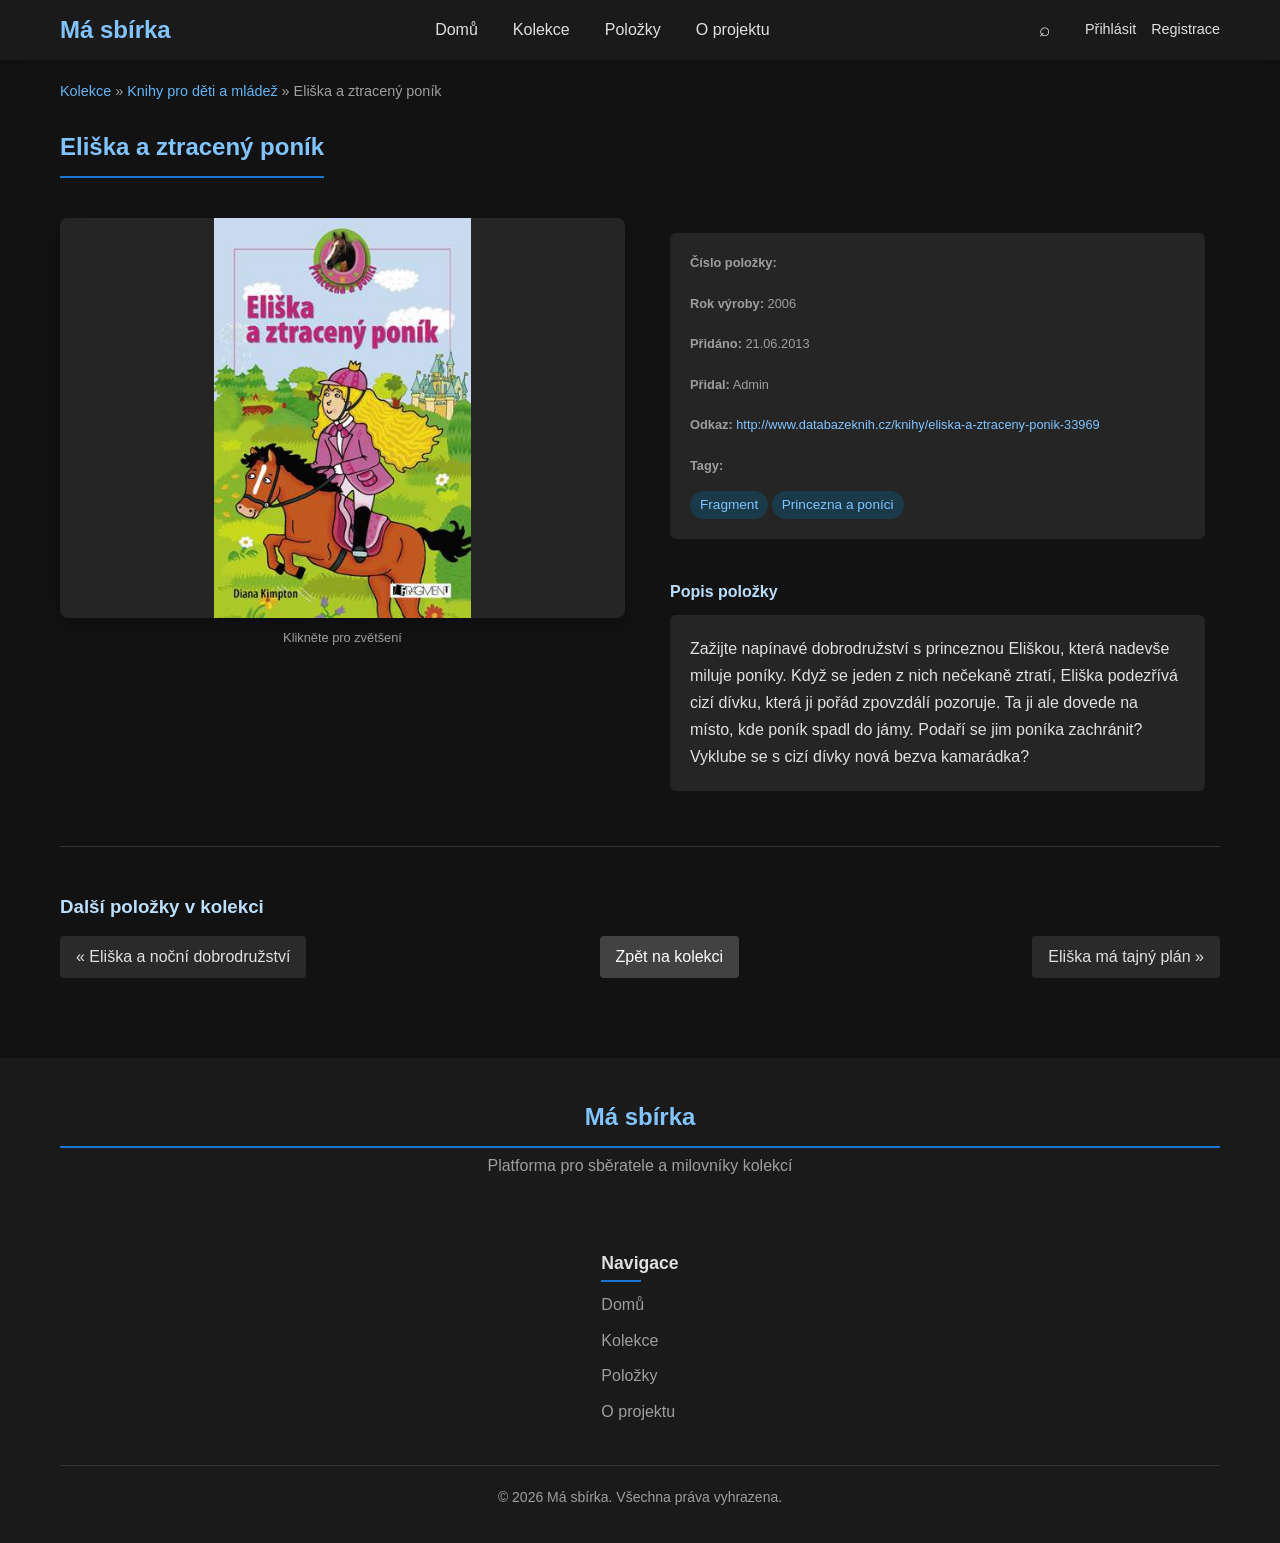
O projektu (733, 29)
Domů (456, 29)
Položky (633, 29)
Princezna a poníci (838, 504)
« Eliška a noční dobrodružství (183, 956)
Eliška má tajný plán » (1126, 956)
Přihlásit (1110, 29)
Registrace (1185, 29)
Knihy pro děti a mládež (202, 91)
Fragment (729, 504)
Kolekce (541, 29)
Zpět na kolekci (670, 956)
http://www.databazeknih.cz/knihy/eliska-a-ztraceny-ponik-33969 (917, 424)
